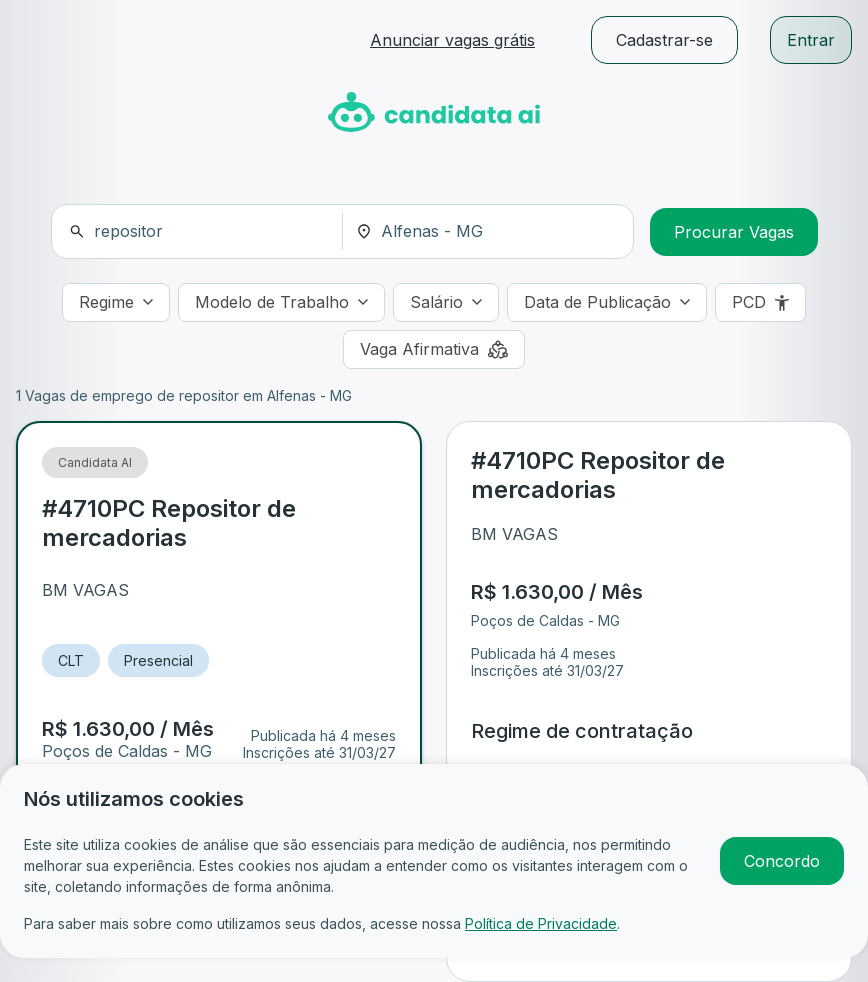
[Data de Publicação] (607, 302)
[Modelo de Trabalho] (281, 302)
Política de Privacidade (541, 923)
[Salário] (446, 302)
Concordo (782, 861)
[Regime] (116, 302)
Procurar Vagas (734, 232)
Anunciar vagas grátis (452, 40)
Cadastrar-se (664, 40)
